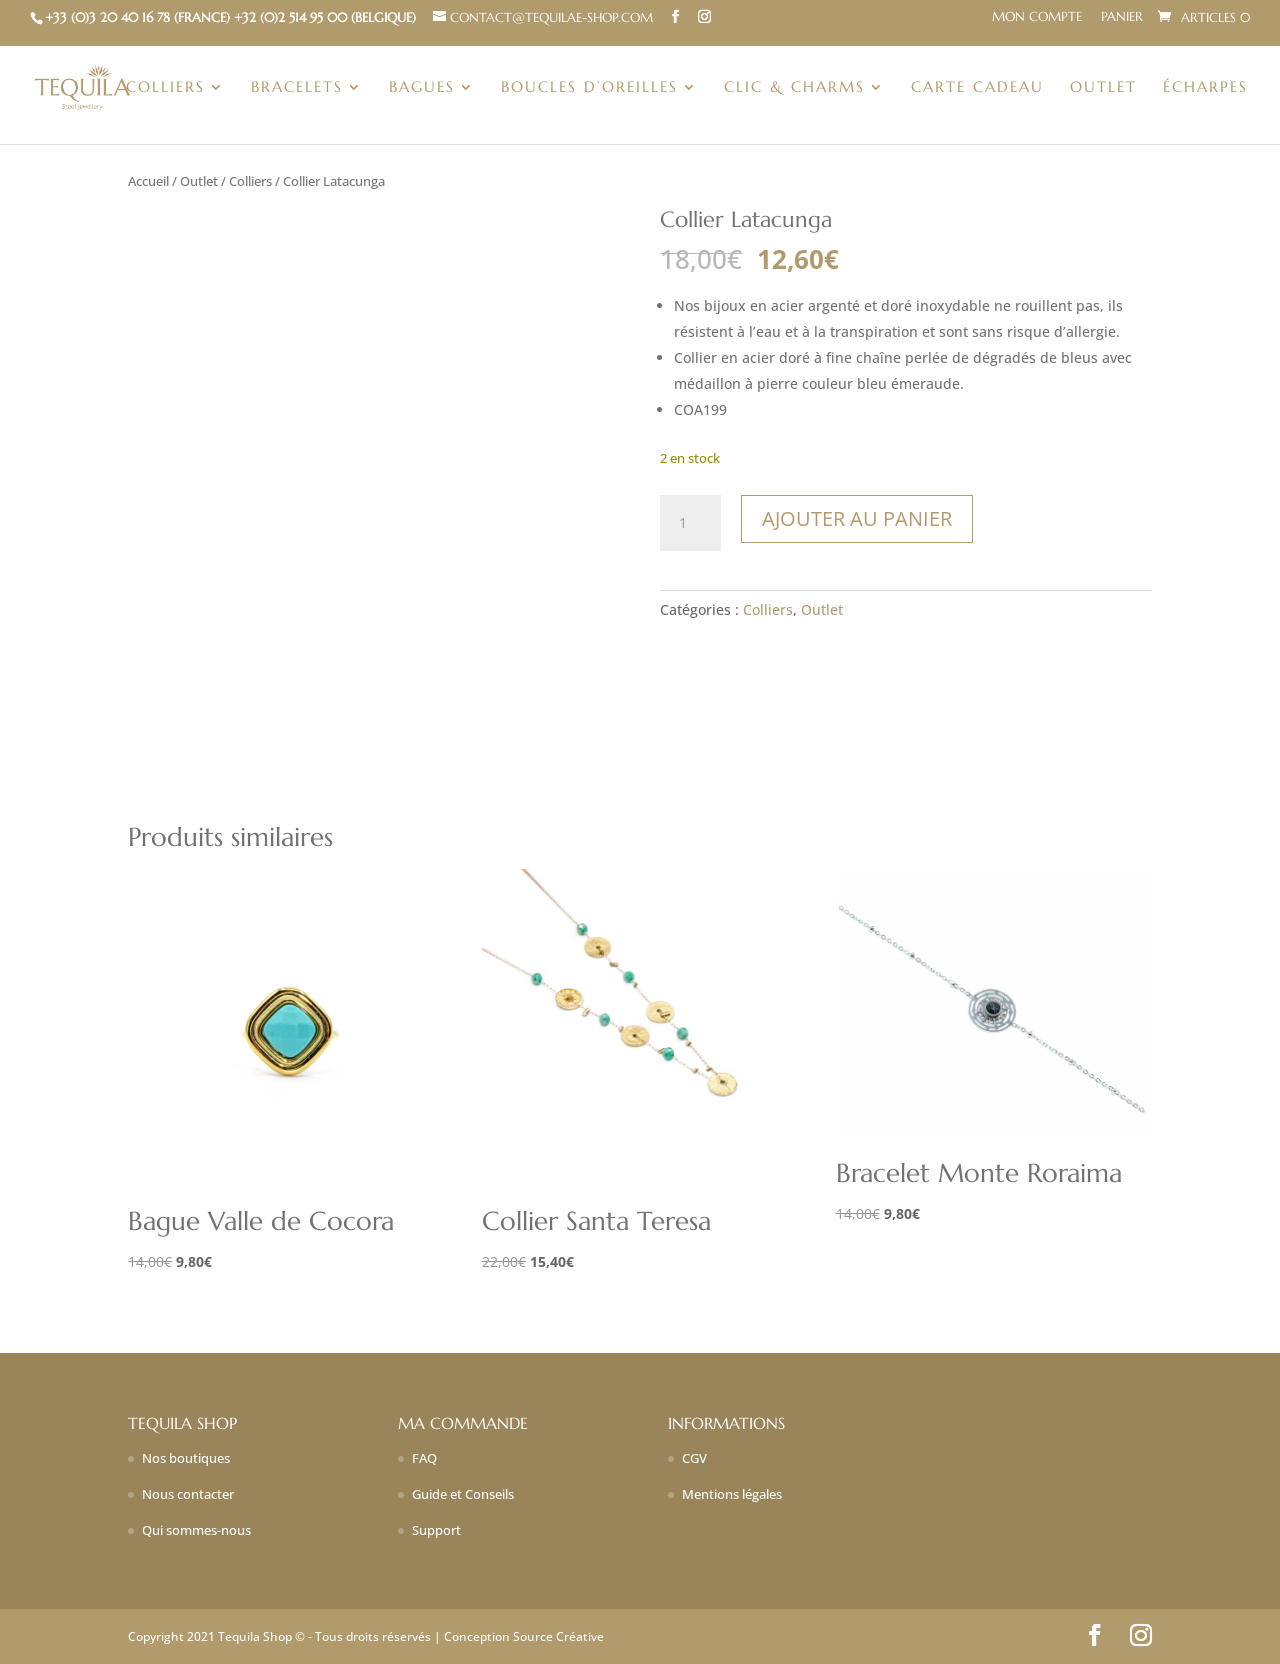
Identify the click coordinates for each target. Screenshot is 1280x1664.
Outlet (1103, 88)
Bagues (422, 88)
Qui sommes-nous (196, 1530)
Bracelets (297, 88)
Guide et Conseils (463, 1494)
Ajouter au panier (857, 518)
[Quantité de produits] (690, 523)
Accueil (148, 181)
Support (436, 1530)
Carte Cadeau (977, 88)
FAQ (424, 1458)
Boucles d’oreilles (589, 88)
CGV (694, 1458)
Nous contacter (188, 1494)
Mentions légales (732, 1494)
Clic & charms (794, 88)
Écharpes (1205, 88)
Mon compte (1037, 17)
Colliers (165, 88)
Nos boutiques (186, 1458)
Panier (1122, 17)
